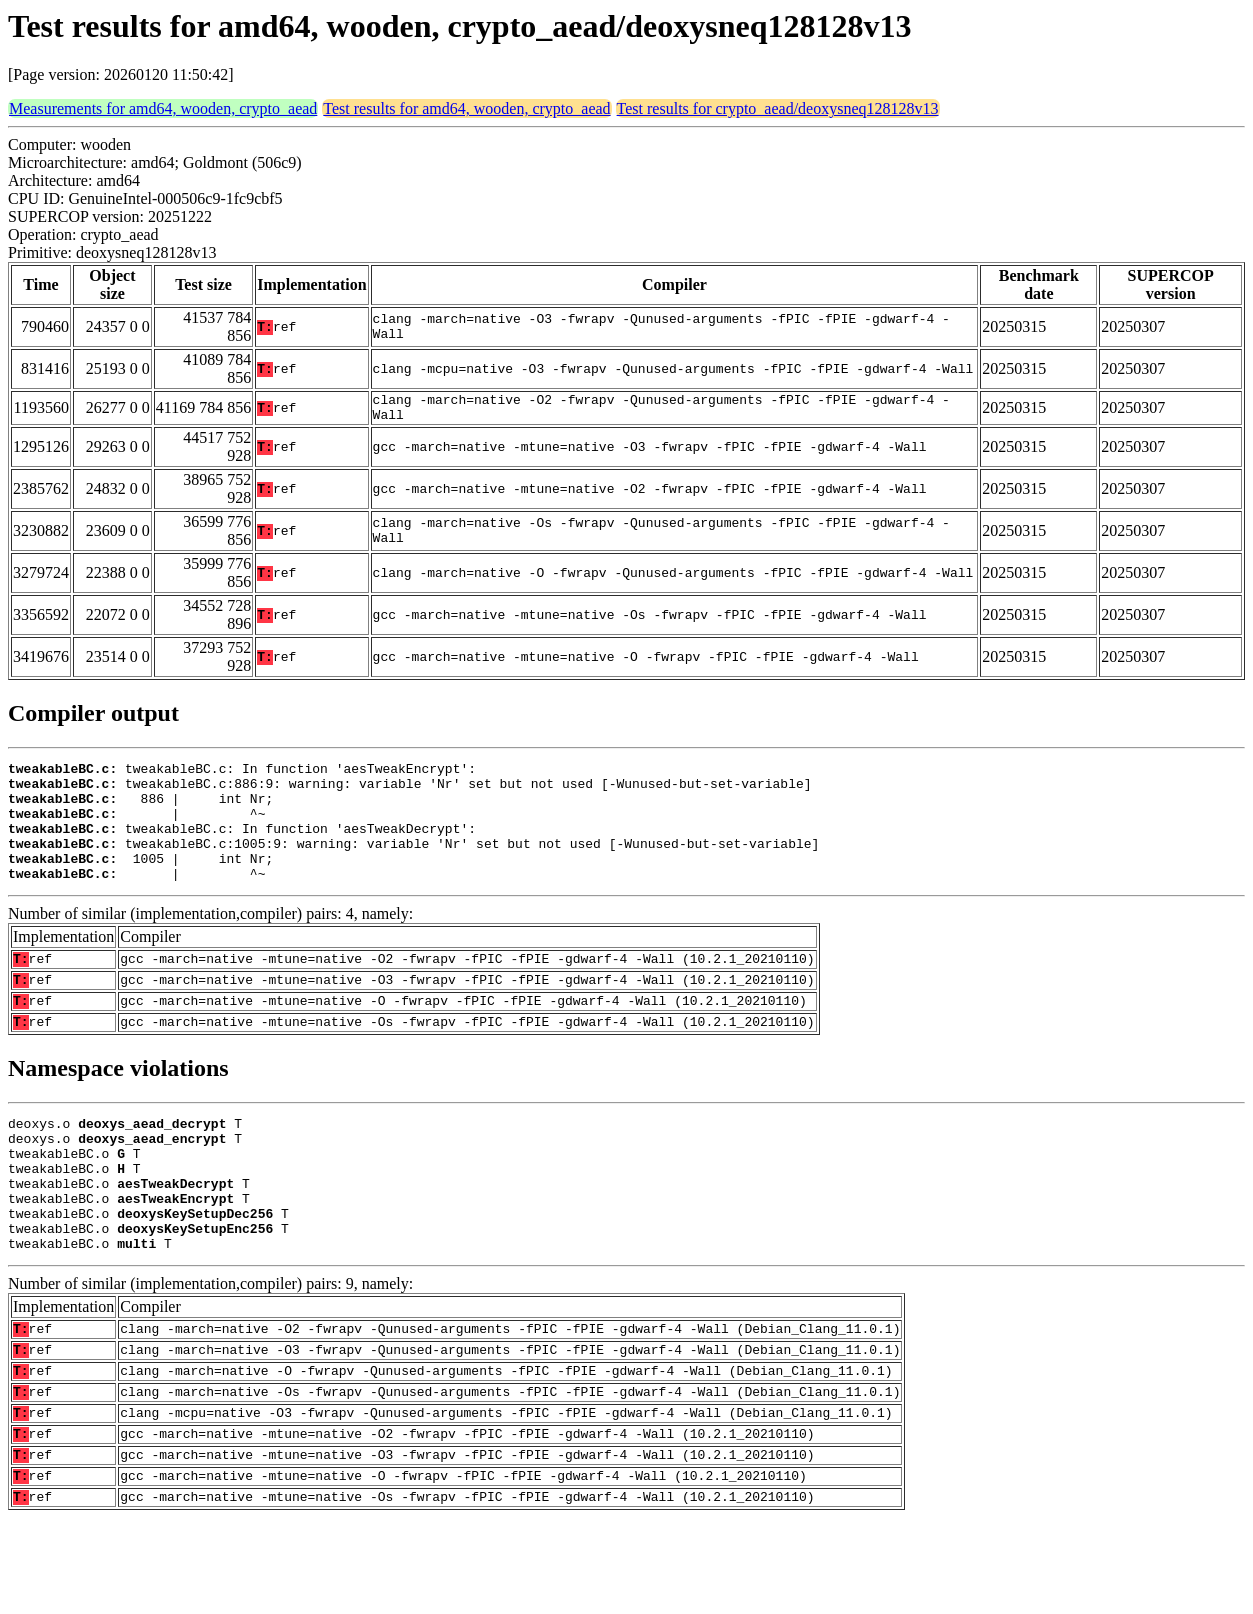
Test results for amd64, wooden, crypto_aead (466, 108)
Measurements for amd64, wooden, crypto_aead (163, 108)
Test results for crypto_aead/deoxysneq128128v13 (778, 108)
